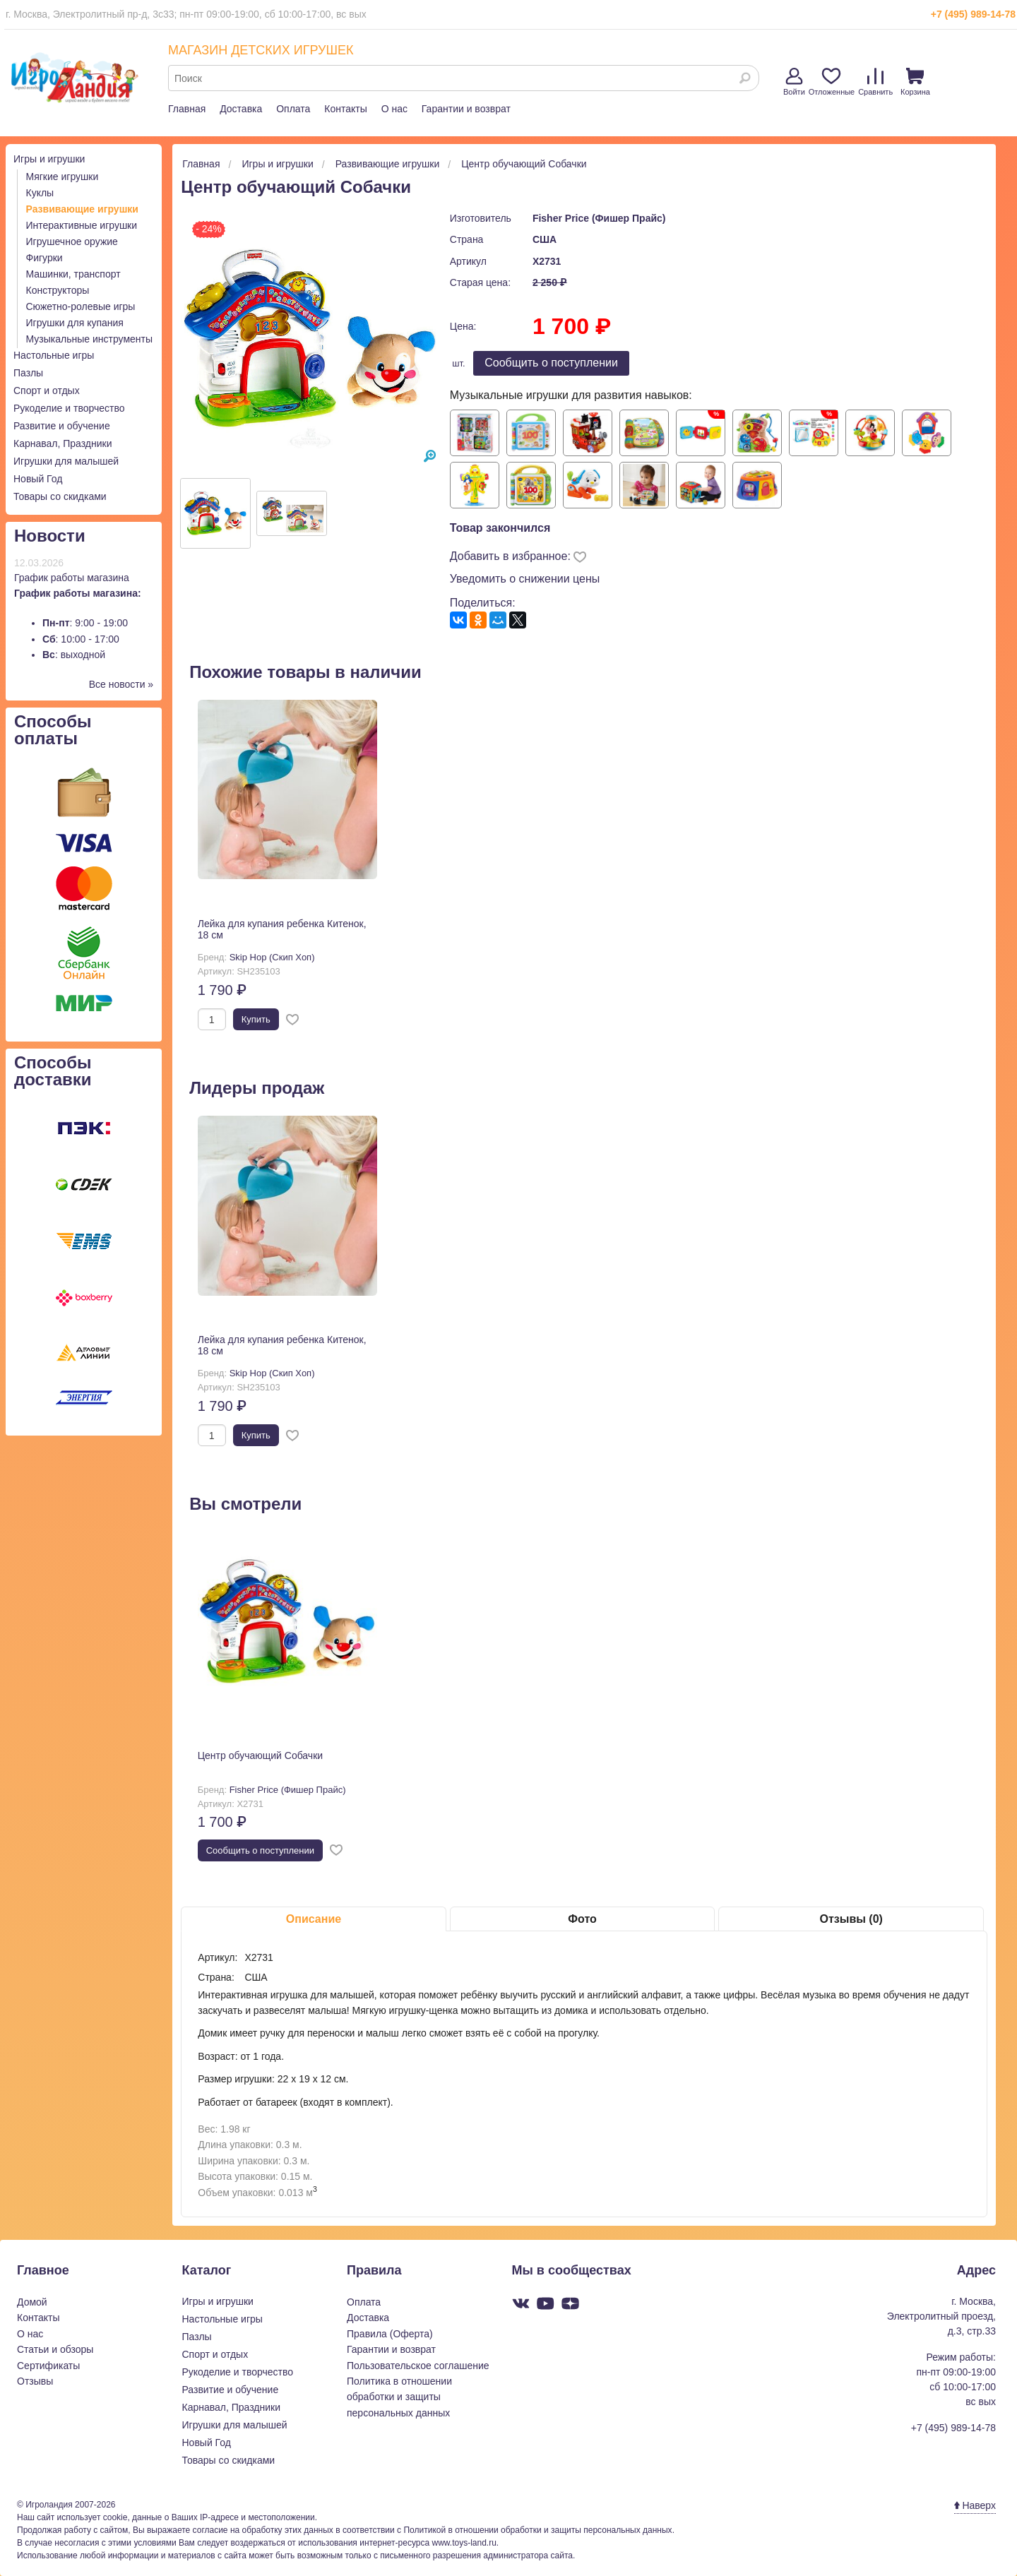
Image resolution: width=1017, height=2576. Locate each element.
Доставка (241, 108)
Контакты (345, 108)
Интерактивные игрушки (82, 225)
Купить (256, 1019)
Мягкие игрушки (62, 176)
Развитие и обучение (61, 425)
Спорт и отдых (46, 390)
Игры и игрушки (49, 159)
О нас (394, 108)
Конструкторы (58, 290)
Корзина (915, 82)
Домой (32, 2302)
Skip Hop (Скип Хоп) (272, 957)
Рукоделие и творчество (68, 408)
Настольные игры (53, 355)
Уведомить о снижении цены (525, 579)
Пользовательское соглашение (418, 2365)
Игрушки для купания (75, 322)
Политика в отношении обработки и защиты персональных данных (399, 2397)
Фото (582, 1919)
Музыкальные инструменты (89, 339)
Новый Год (37, 478)
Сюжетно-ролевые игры (81, 306)
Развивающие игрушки (82, 209)
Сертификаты (48, 2365)
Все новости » (121, 684)
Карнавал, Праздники (62, 443)
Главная (187, 108)
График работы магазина (71, 577)
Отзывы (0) (850, 1919)
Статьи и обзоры (55, 2349)
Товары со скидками (60, 496)
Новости (49, 535)
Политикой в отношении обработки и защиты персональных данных (537, 2530)
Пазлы (28, 372)
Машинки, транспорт (73, 274)
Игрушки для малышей (66, 461)
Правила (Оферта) (390, 2333)
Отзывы (35, 2381)
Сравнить (875, 82)
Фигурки (44, 257)
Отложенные (832, 82)
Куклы (40, 192)
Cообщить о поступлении (551, 363)
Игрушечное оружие (72, 241)
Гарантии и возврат (466, 108)
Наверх (975, 2505)
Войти (794, 82)
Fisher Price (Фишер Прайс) (599, 218)
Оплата (293, 108)
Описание (313, 1919)
